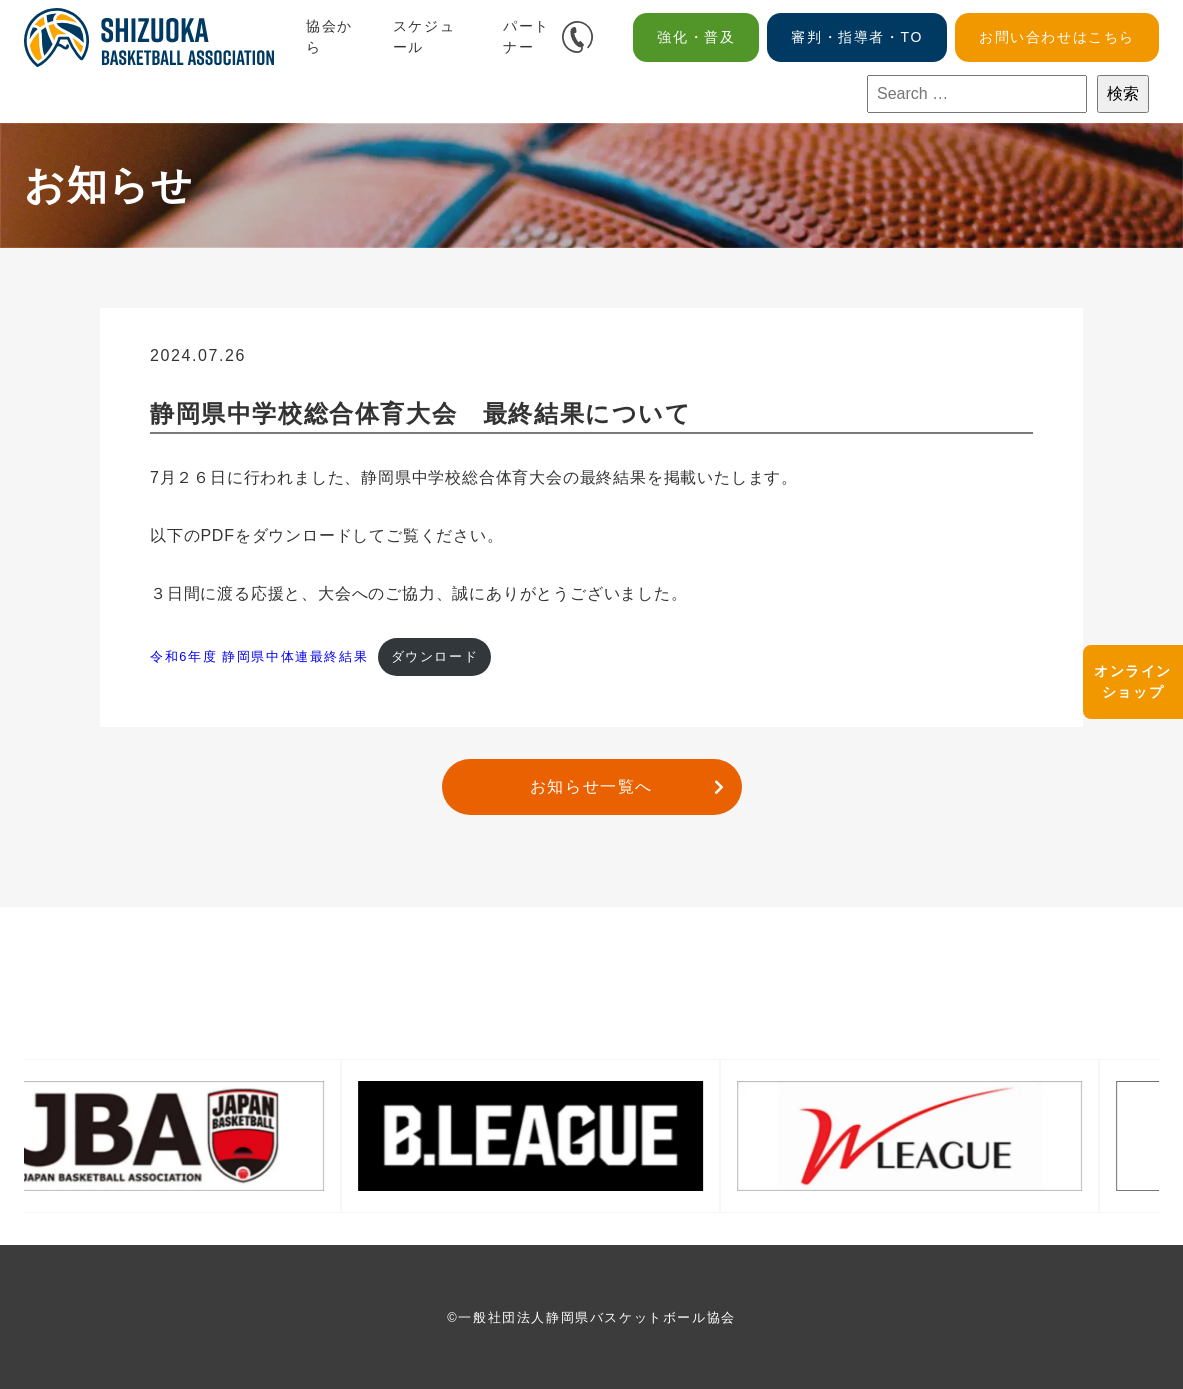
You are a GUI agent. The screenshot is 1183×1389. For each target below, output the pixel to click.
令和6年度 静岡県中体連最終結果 (259, 656)
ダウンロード (435, 656)
